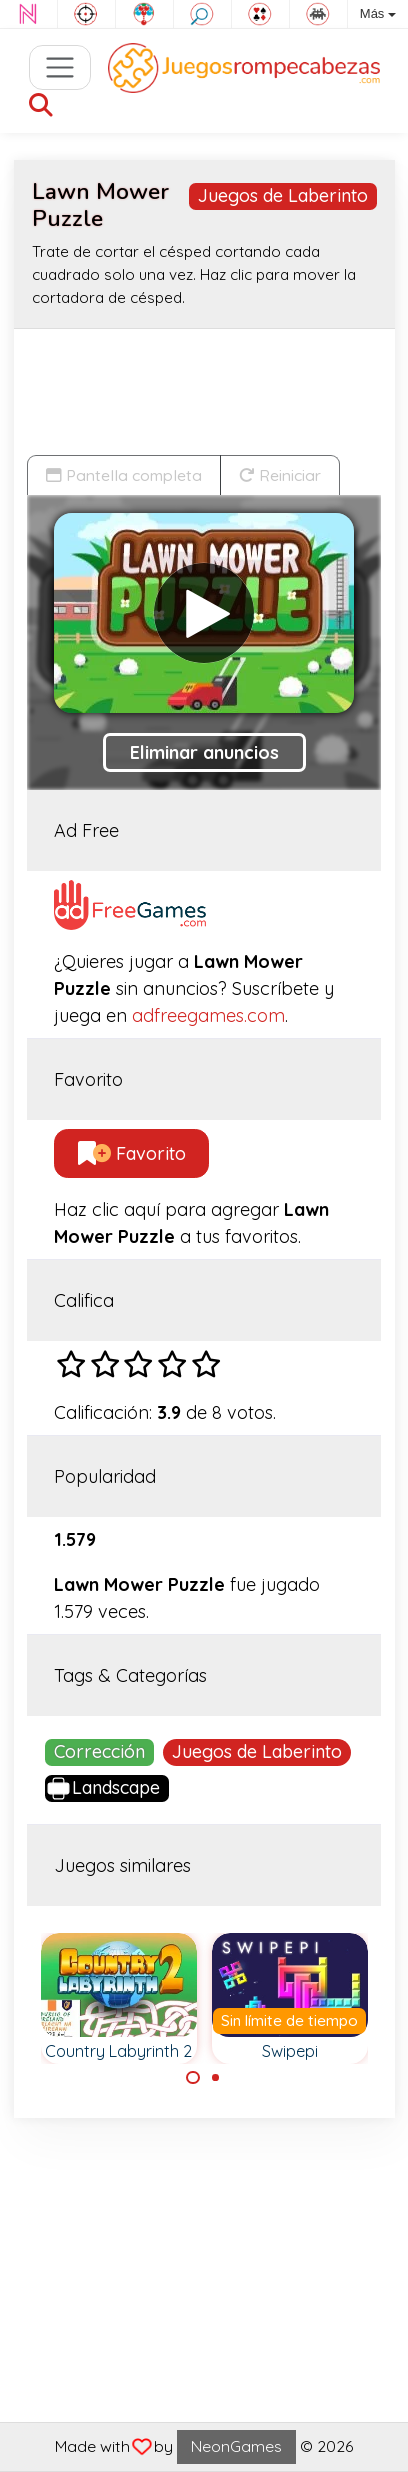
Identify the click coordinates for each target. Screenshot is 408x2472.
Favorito (132, 1153)
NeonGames (236, 2446)
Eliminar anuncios (204, 752)
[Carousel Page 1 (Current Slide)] (193, 2078)
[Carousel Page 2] (216, 2078)
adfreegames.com (208, 1015)
